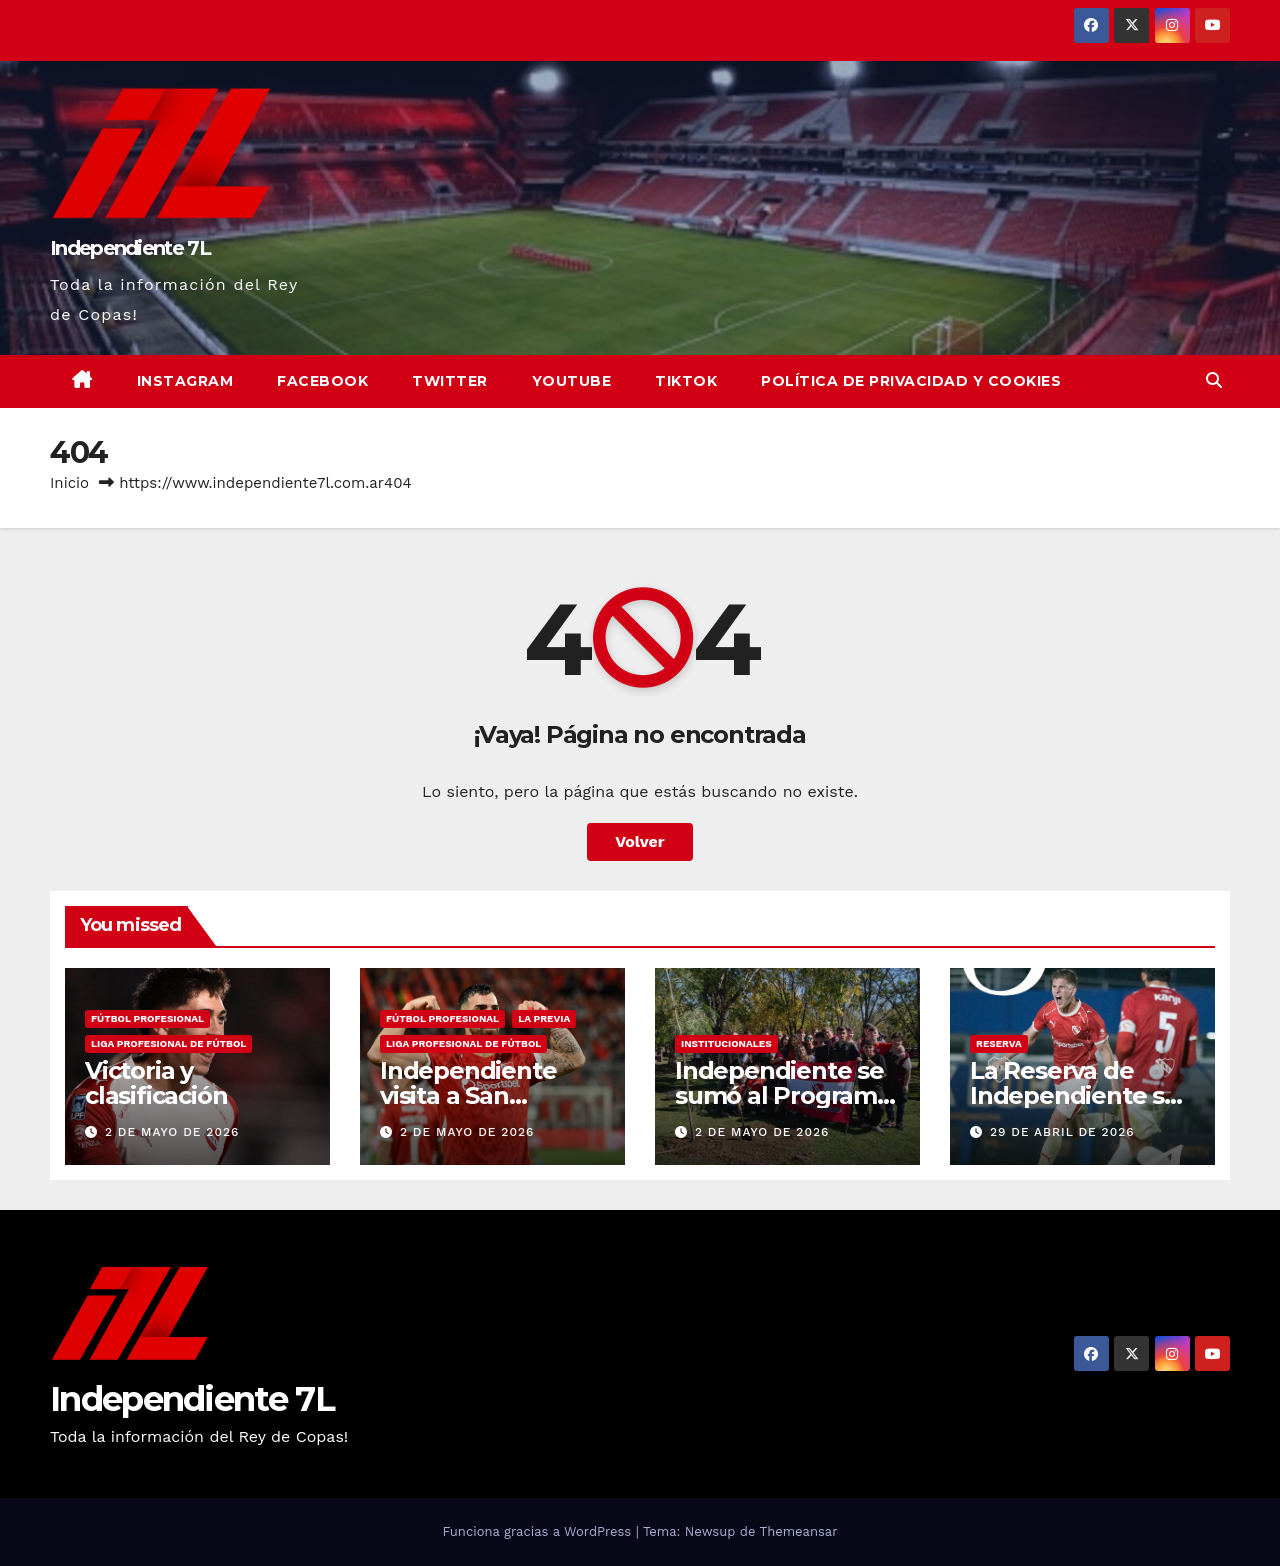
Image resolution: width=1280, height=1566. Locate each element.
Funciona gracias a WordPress (538, 1531)
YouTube (572, 381)
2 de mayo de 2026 (172, 1132)
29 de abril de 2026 (1062, 1132)
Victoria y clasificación (156, 1083)
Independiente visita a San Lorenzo (468, 1095)
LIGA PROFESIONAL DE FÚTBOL (168, 1043)
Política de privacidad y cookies (911, 381)
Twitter (450, 381)
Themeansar (799, 1531)
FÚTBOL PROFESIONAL (147, 1018)
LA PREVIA (544, 1018)
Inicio (69, 483)
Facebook (322, 381)
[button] (1214, 380)
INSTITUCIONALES (726, 1043)
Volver (640, 841)
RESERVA (999, 1043)
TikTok (686, 381)
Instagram (185, 381)
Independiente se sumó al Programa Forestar (783, 1095)
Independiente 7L (130, 248)
